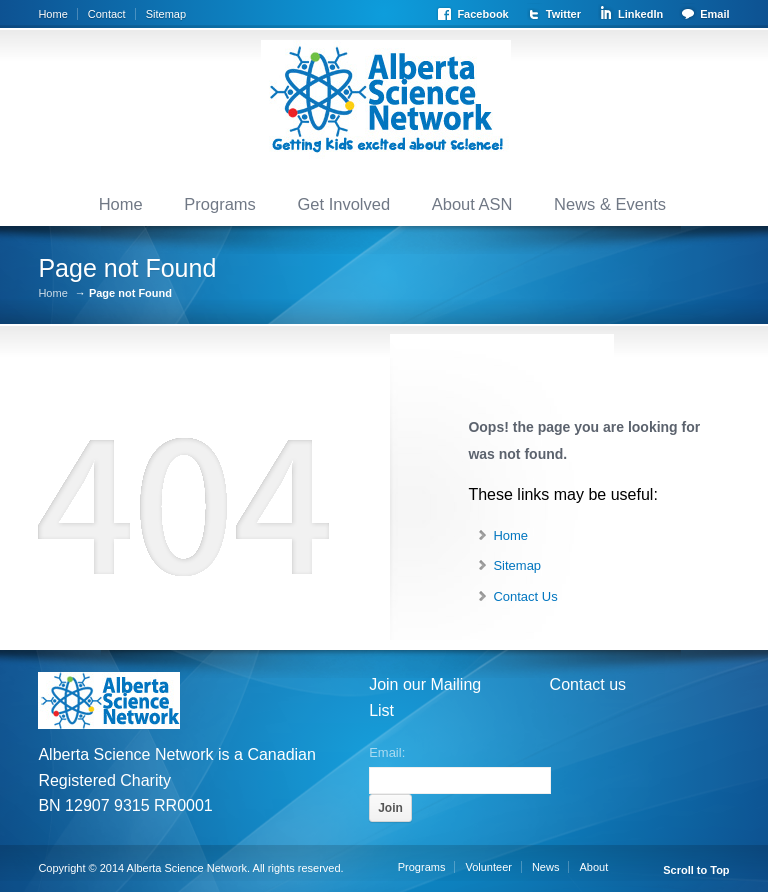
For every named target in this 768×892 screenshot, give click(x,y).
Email (714, 14)
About (593, 867)
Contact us (588, 684)
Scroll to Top (696, 870)
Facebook (482, 14)
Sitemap (166, 14)
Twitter (563, 14)
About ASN (472, 204)
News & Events (610, 204)
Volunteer (488, 867)
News (546, 867)
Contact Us (525, 596)
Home (52, 14)
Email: (387, 752)
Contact (107, 14)
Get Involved (343, 204)
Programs (220, 204)
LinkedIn (640, 14)
